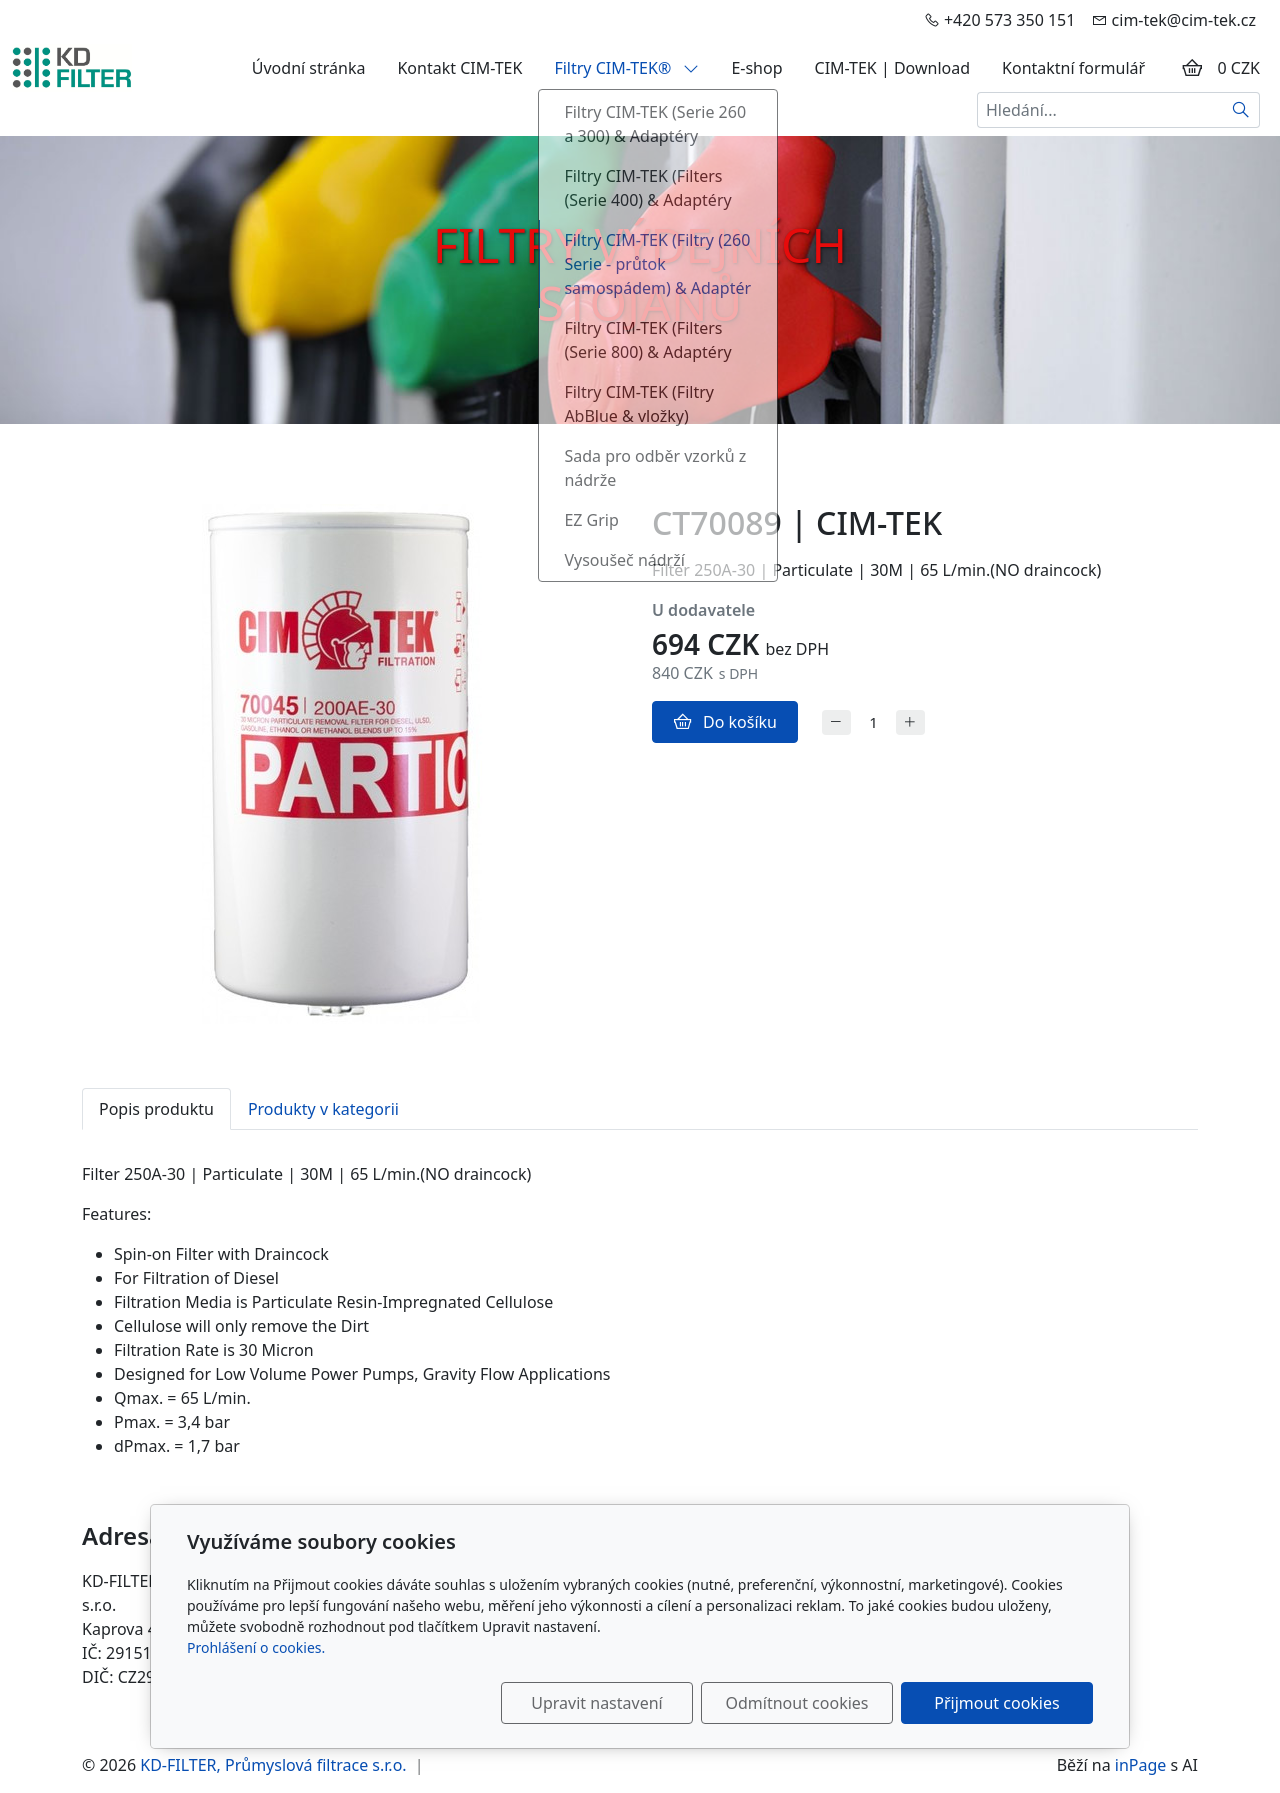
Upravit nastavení (596, 1703)
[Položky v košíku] (1192, 68)
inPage (1141, 1765)
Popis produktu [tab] (156, 1109)
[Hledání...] (1100, 110)
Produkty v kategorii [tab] (323, 1109)
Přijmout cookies (996, 1703)
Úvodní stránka (309, 68)
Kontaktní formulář (1073, 68)
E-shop (756, 68)
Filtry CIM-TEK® (626, 68)
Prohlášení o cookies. (256, 1647)
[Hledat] (1241, 110)
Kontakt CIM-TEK (459, 68)
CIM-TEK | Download (893, 68)
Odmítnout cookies (797, 1703)
